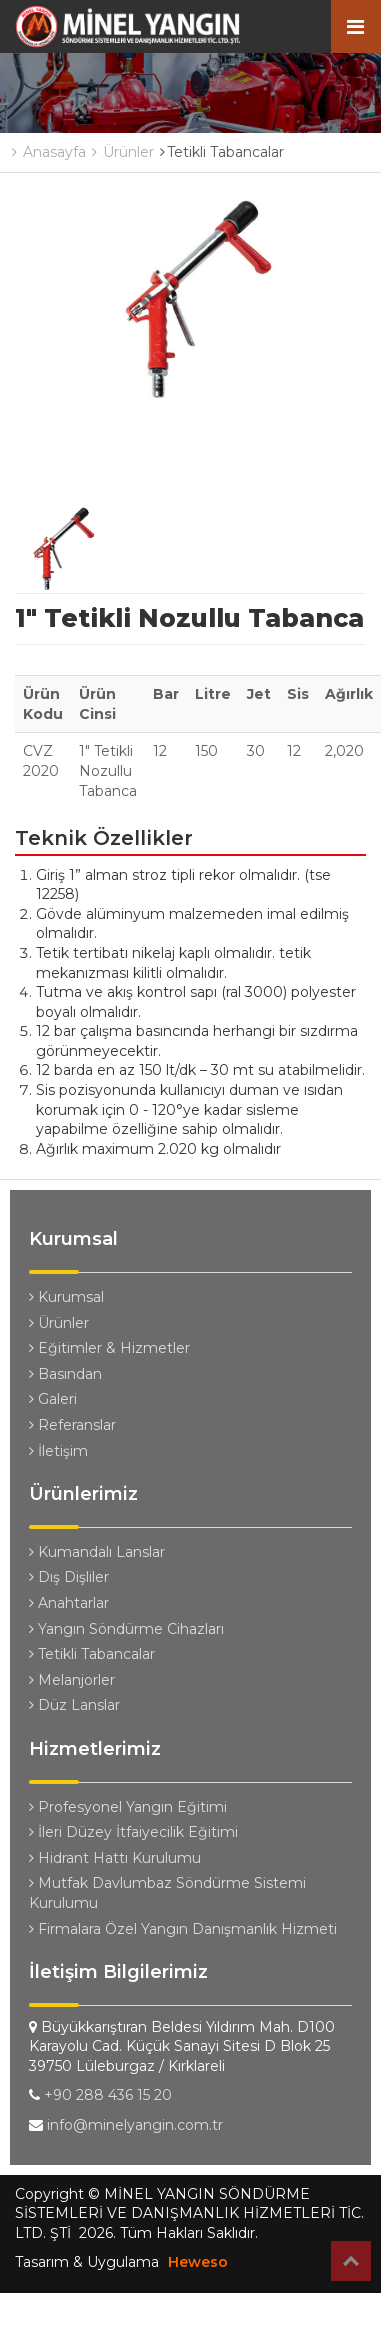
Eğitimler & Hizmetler (109, 1348)
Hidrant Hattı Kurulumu (115, 1858)
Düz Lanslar (74, 1705)
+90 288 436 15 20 (108, 2095)
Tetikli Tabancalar (92, 1654)
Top (351, 2261)
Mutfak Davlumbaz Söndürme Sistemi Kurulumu (167, 1893)
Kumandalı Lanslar (97, 1552)
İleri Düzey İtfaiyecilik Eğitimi (133, 1832)
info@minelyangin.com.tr (135, 2125)
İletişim (58, 1451)
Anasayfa (49, 152)
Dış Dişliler (69, 1577)
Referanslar (72, 1425)
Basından (65, 1374)
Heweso (198, 2262)
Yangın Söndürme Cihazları (126, 1629)
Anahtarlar (69, 1603)
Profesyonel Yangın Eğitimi (128, 1807)
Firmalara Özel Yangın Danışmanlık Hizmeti (183, 1929)
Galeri (53, 1399)
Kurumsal (66, 1297)
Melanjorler (72, 1680)
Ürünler (123, 152)
